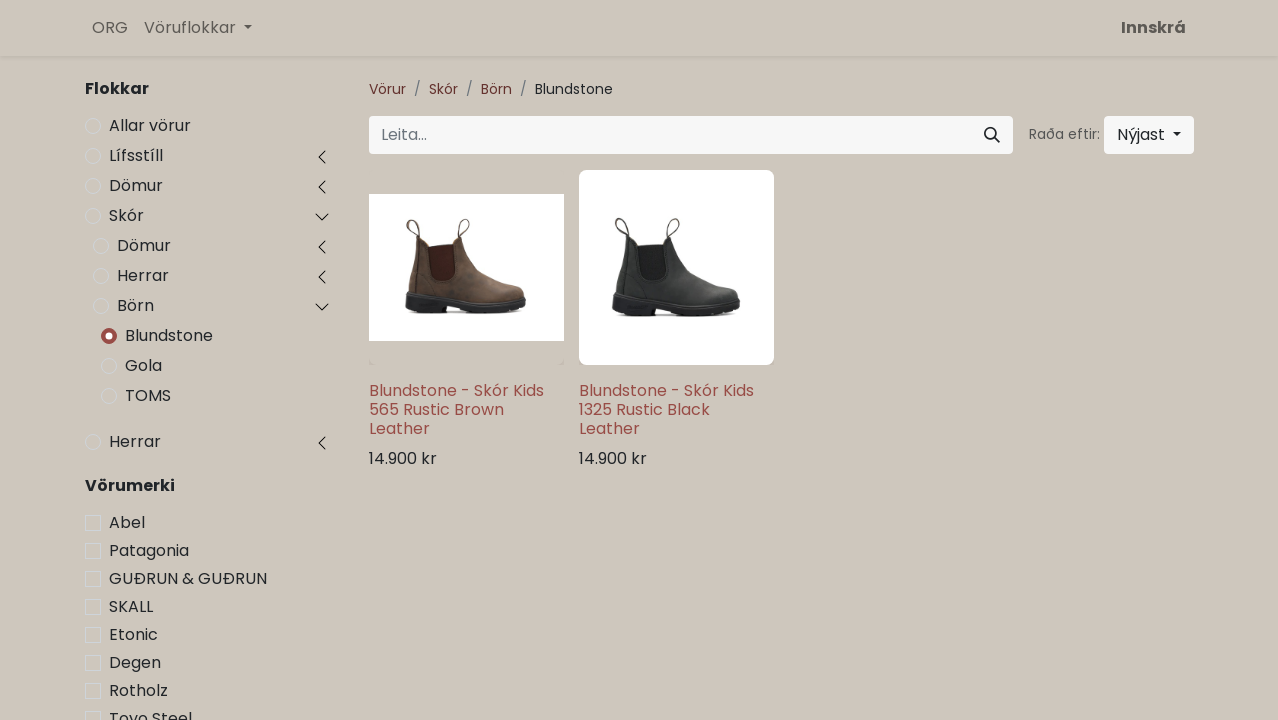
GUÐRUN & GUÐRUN (188, 578)
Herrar (143, 275)
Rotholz (138, 690)
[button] (1149, 135)
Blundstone (169, 335)
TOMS (148, 395)
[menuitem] (110, 28)
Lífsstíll (136, 155)
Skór (126, 215)
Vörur (387, 89)
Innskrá (1153, 27)
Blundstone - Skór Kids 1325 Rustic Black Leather (666, 409)
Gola (143, 365)
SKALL (131, 606)
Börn (135, 305)
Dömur (136, 185)
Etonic (133, 634)
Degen (135, 662)
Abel (127, 522)
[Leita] (992, 135)
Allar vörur (150, 125)
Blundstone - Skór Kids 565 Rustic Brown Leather (456, 409)
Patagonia (149, 550)
